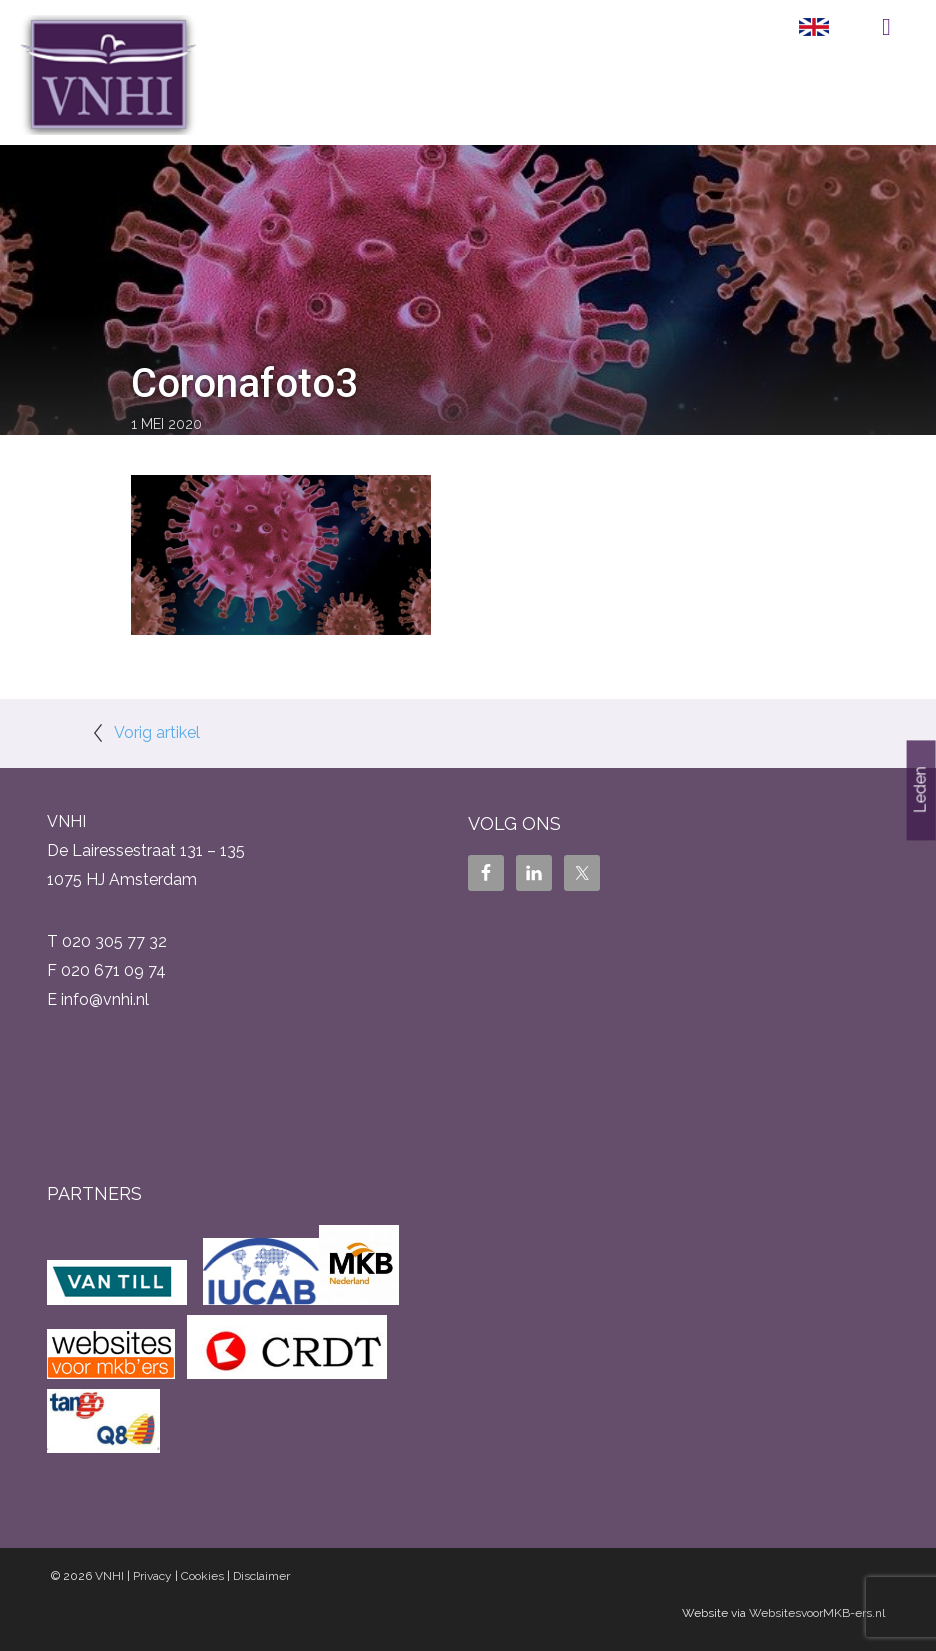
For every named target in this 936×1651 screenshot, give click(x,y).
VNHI (109, 1576)
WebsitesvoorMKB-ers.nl (817, 1613)
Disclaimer (261, 1576)
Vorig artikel (157, 732)
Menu (886, 27)
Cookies (202, 1576)
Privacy (152, 1576)
